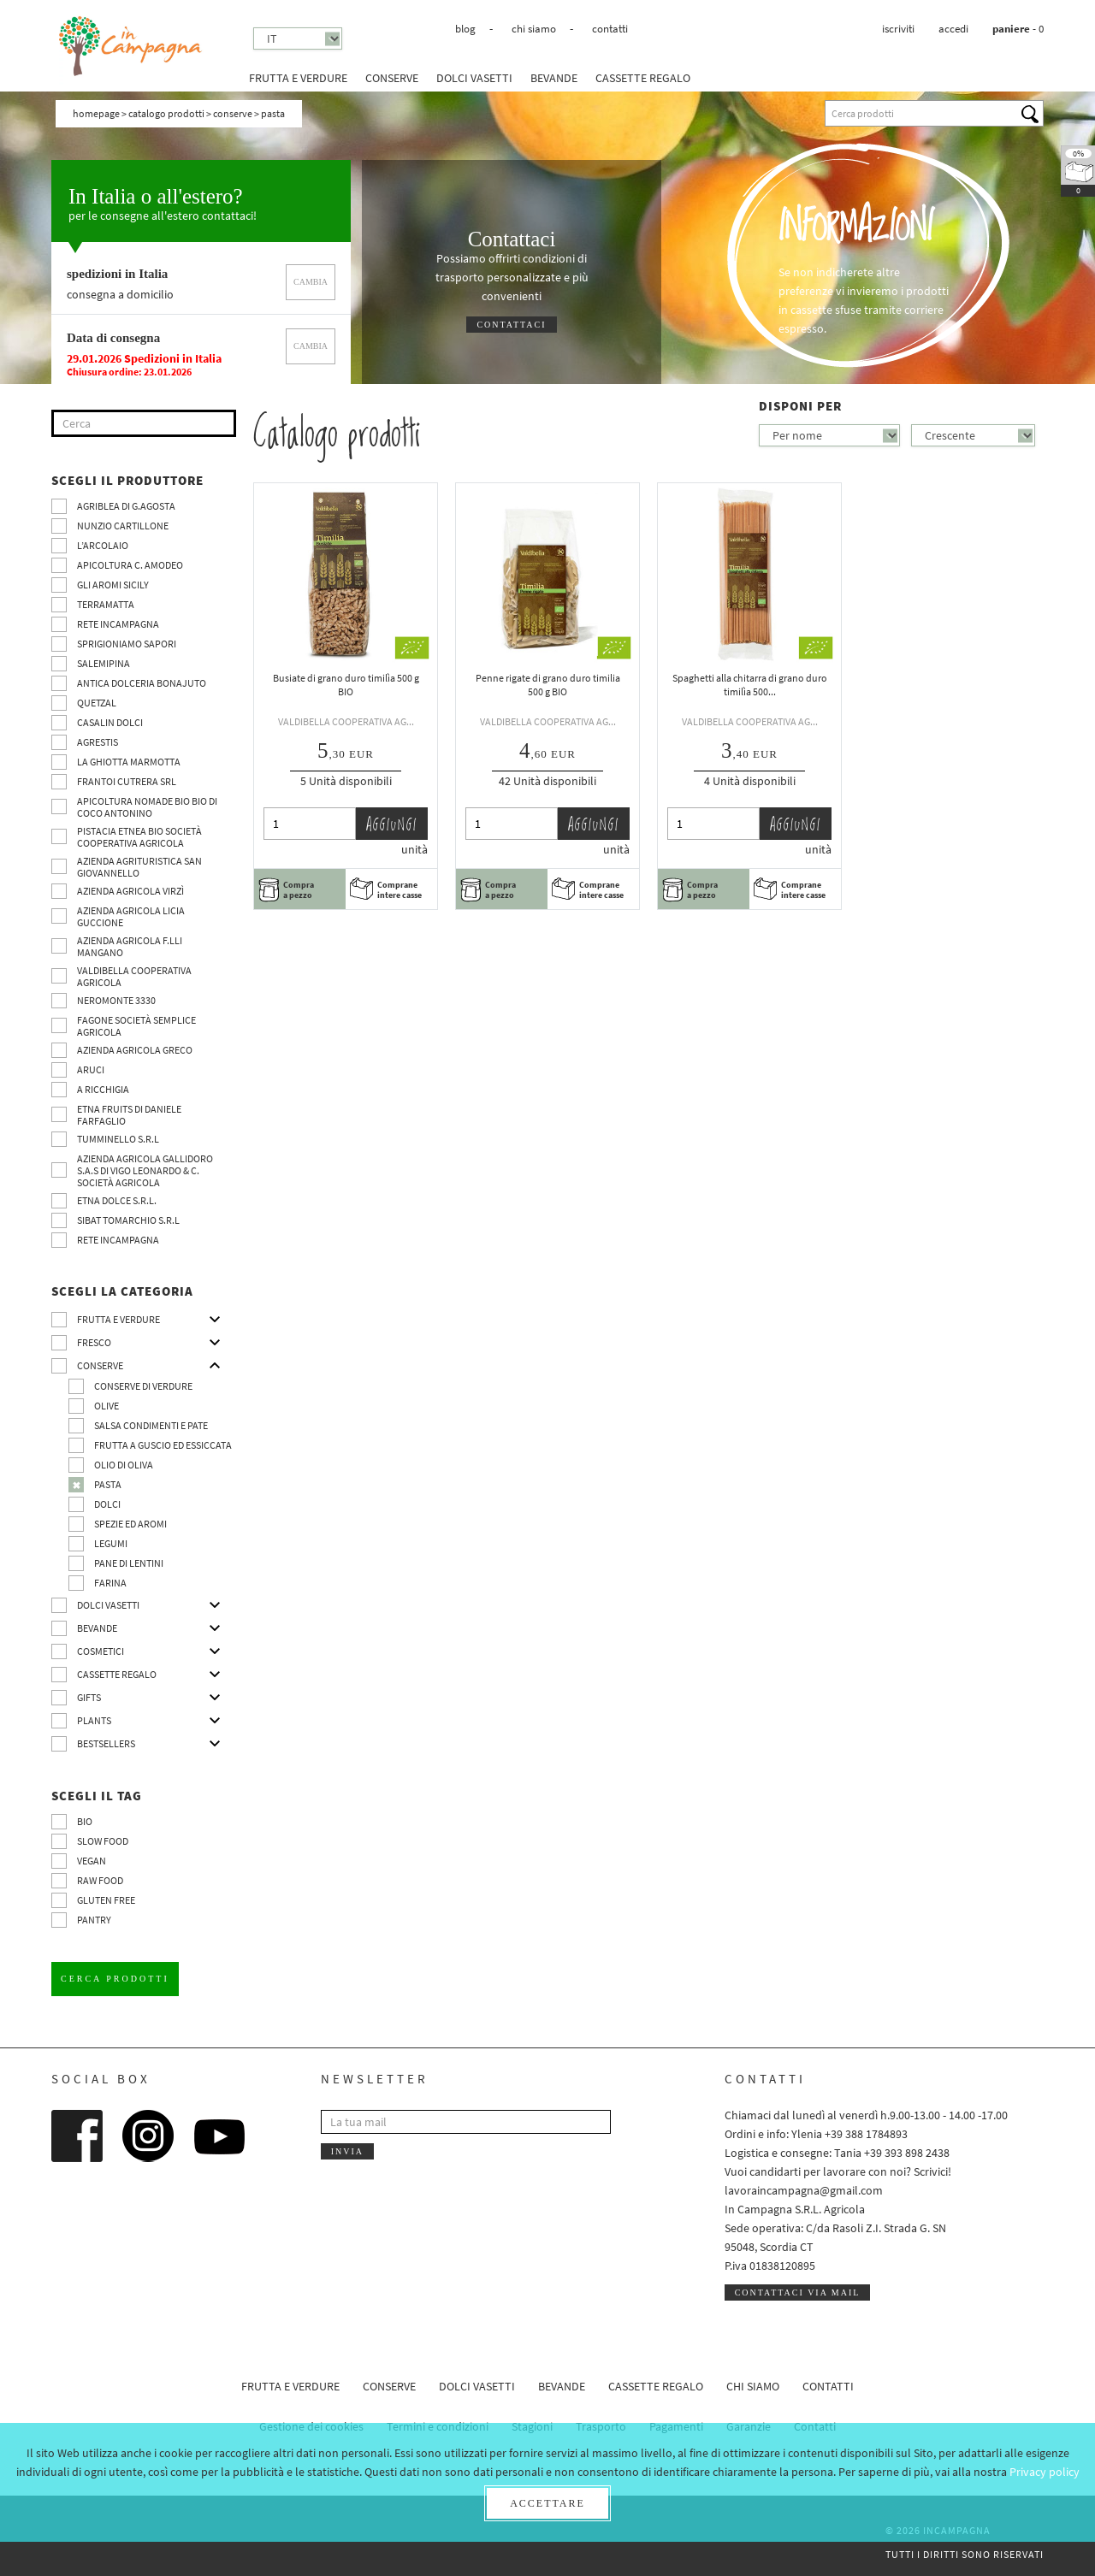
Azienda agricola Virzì (130, 890)
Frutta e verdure (298, 78)
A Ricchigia (103, 1089)
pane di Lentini (128, 1563)
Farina (110, 1582)
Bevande (553, 78)
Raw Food (100, 1880)
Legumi (110, 1543)
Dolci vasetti (474, 78)
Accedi (953, 28)
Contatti (610, 28)
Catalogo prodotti (166, 113)
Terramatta (105, 604)
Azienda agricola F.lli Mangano (129, 946)
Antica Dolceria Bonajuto (141, 682)
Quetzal (96, 702)
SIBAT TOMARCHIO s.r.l (128, 1220)
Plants (94, 1720)
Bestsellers (106, 1743)
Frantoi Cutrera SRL (126, 781)
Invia (347, 2151)
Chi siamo (534, 28)
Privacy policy (1044, 2471)
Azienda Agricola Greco (134, 1049)
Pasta (107, 1484)
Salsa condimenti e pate (151, 1425)
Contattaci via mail (798, 2292)
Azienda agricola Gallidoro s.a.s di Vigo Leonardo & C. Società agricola (145, 1170)
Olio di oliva (123, 1464)
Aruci (90, 1069)
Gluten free (106, 1900)
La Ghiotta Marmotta (129, 761)
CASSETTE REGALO (642, 78)
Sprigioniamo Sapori (126, 643)
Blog (465, 28)
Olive (106, 1405)
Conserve (391, 78)
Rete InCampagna (118, 623)
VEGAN (91, 1860)
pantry (94, 1919)
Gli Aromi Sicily (113, 584)
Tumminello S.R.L (118, 1138)
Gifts (89, 1697)
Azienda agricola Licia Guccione (131, 916)
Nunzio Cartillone (123, 525)
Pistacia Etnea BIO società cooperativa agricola (139, 836)
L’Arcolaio (102, 545)
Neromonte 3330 (116, 1000)
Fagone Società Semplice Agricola (136, 1025)
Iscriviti (898, 28)
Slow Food (102, 1841)
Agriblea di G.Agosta (126, 505)
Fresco (94, 1342)
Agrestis (97, 742)
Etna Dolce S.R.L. (117, 1200)
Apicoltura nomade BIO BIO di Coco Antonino (147, 807)
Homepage (96, 113)
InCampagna (130, 47)
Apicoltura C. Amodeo (130, 564)
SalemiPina (103, 663)
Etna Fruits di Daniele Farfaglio (129, 1114)
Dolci (107, 1504)
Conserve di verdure (143, 1386)
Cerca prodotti (115, 1978)
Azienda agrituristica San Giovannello (139, 866)
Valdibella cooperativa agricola (134, 976)
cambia (310, 282)
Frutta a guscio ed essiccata (163, 1445)
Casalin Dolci (110, 722)
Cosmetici (100, 1651)
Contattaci (511, 324)
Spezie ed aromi (130, 1523)
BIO (84, 1821)
